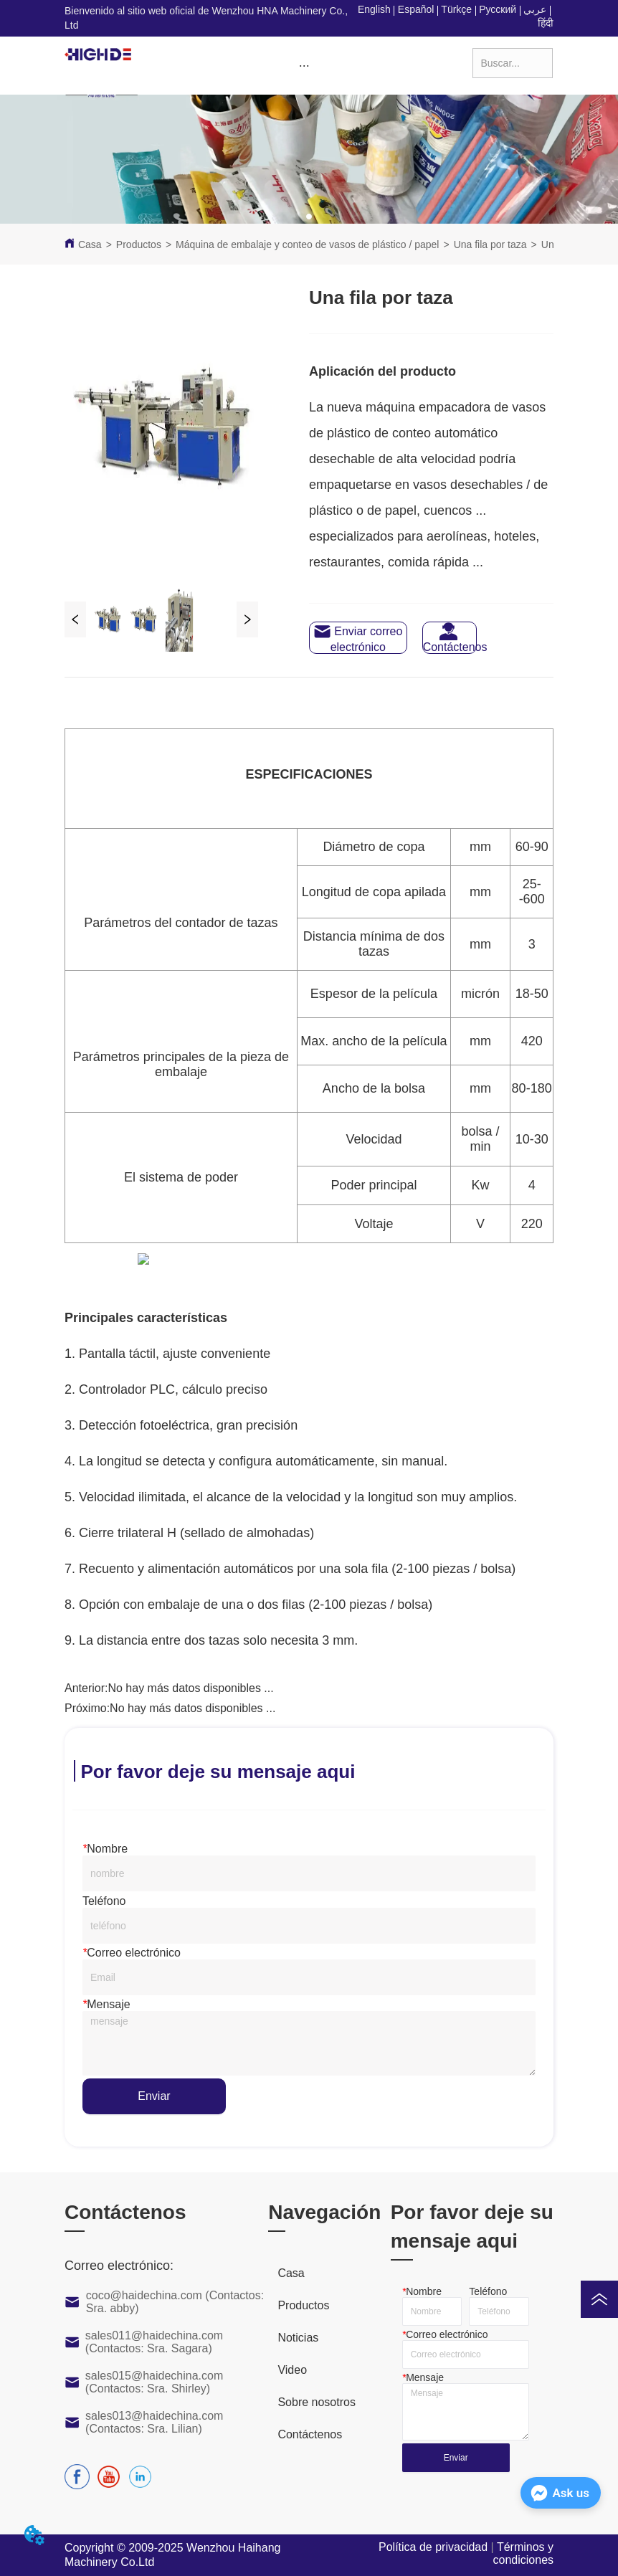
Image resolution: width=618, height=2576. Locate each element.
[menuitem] (304, 66)
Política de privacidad (433, 2547)
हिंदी (545, 23)
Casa (90, 244)
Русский (497, 9)
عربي (534, 9)
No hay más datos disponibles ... (190, 1688)
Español (416, 9)
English (374, 9)
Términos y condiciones (523, 2553)
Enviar (154, 2096)
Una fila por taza (490, 244)
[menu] (304, 66)
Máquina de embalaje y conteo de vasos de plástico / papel (307, 244)
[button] (304, 65)
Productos (138, 244)
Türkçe (456, 9)
